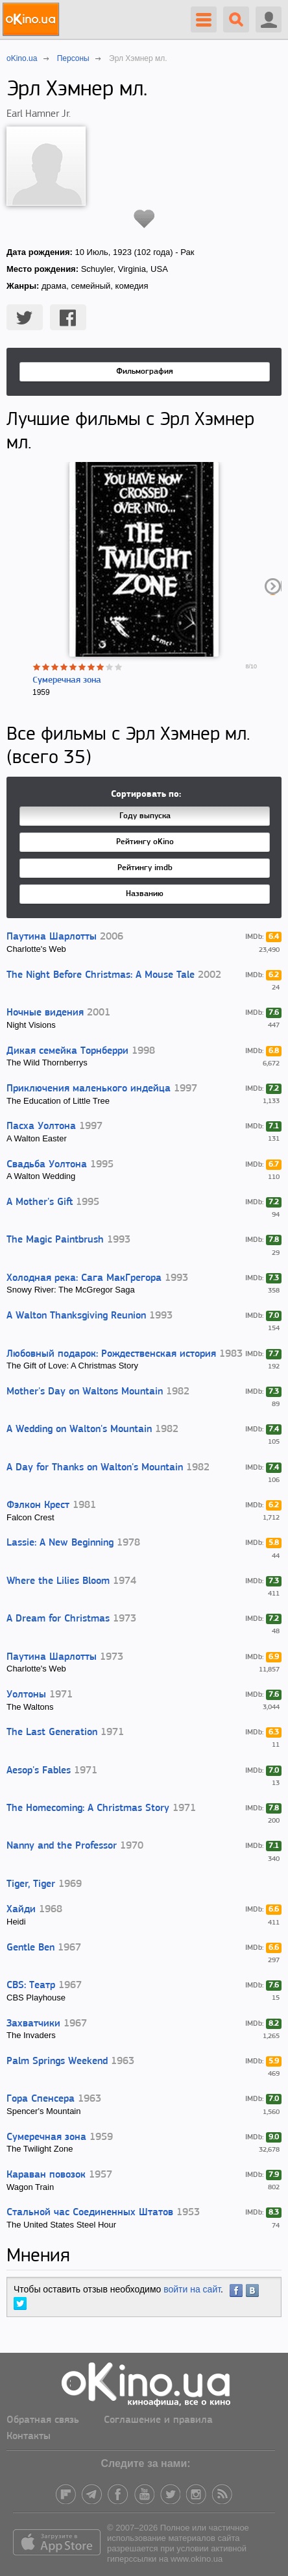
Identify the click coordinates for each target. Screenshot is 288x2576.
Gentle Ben (30, 1948)
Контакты (28, 2436)
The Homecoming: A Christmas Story (87, 1808)
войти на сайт (192, 2289)
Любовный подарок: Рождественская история (111, 1354)
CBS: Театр (30, 1985)
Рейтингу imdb (145, 868)
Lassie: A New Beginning (60, 1543)
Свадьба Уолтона (46, 1165)
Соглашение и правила (158, 2420)
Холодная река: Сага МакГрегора (84, 1278)
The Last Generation (51, 1732)
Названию (144, 894)
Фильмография (144, 371)
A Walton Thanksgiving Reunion (76, 1316)
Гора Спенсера (40, 2099)
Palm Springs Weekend (57, 2061)
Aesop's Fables (38, 1771)
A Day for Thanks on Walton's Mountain (94, 1468)
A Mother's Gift (39, 1202)
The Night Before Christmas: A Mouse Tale (100, 975)
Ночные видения (45, 1013)
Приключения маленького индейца (88, 1089)
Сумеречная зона (66, 680)
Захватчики (33, 2024)
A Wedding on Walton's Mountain (79, 1429)
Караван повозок (46, 2175)
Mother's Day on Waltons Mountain (84, 1392)
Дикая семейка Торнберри (67, 1051)
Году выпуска (145, 816)
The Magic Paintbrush (55, 1240)
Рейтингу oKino (145, 842)
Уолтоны (26, 1695)
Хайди (21, 1909)
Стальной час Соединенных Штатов (89, 2212)
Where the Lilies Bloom (58, 1581)
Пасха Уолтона (41, 1126)
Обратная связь (42, 2420)
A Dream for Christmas (58, 1619)
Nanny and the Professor (61, 1846)
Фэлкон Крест (37, 1505)
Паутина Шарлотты (51, 937)
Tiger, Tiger (30, 1884)
